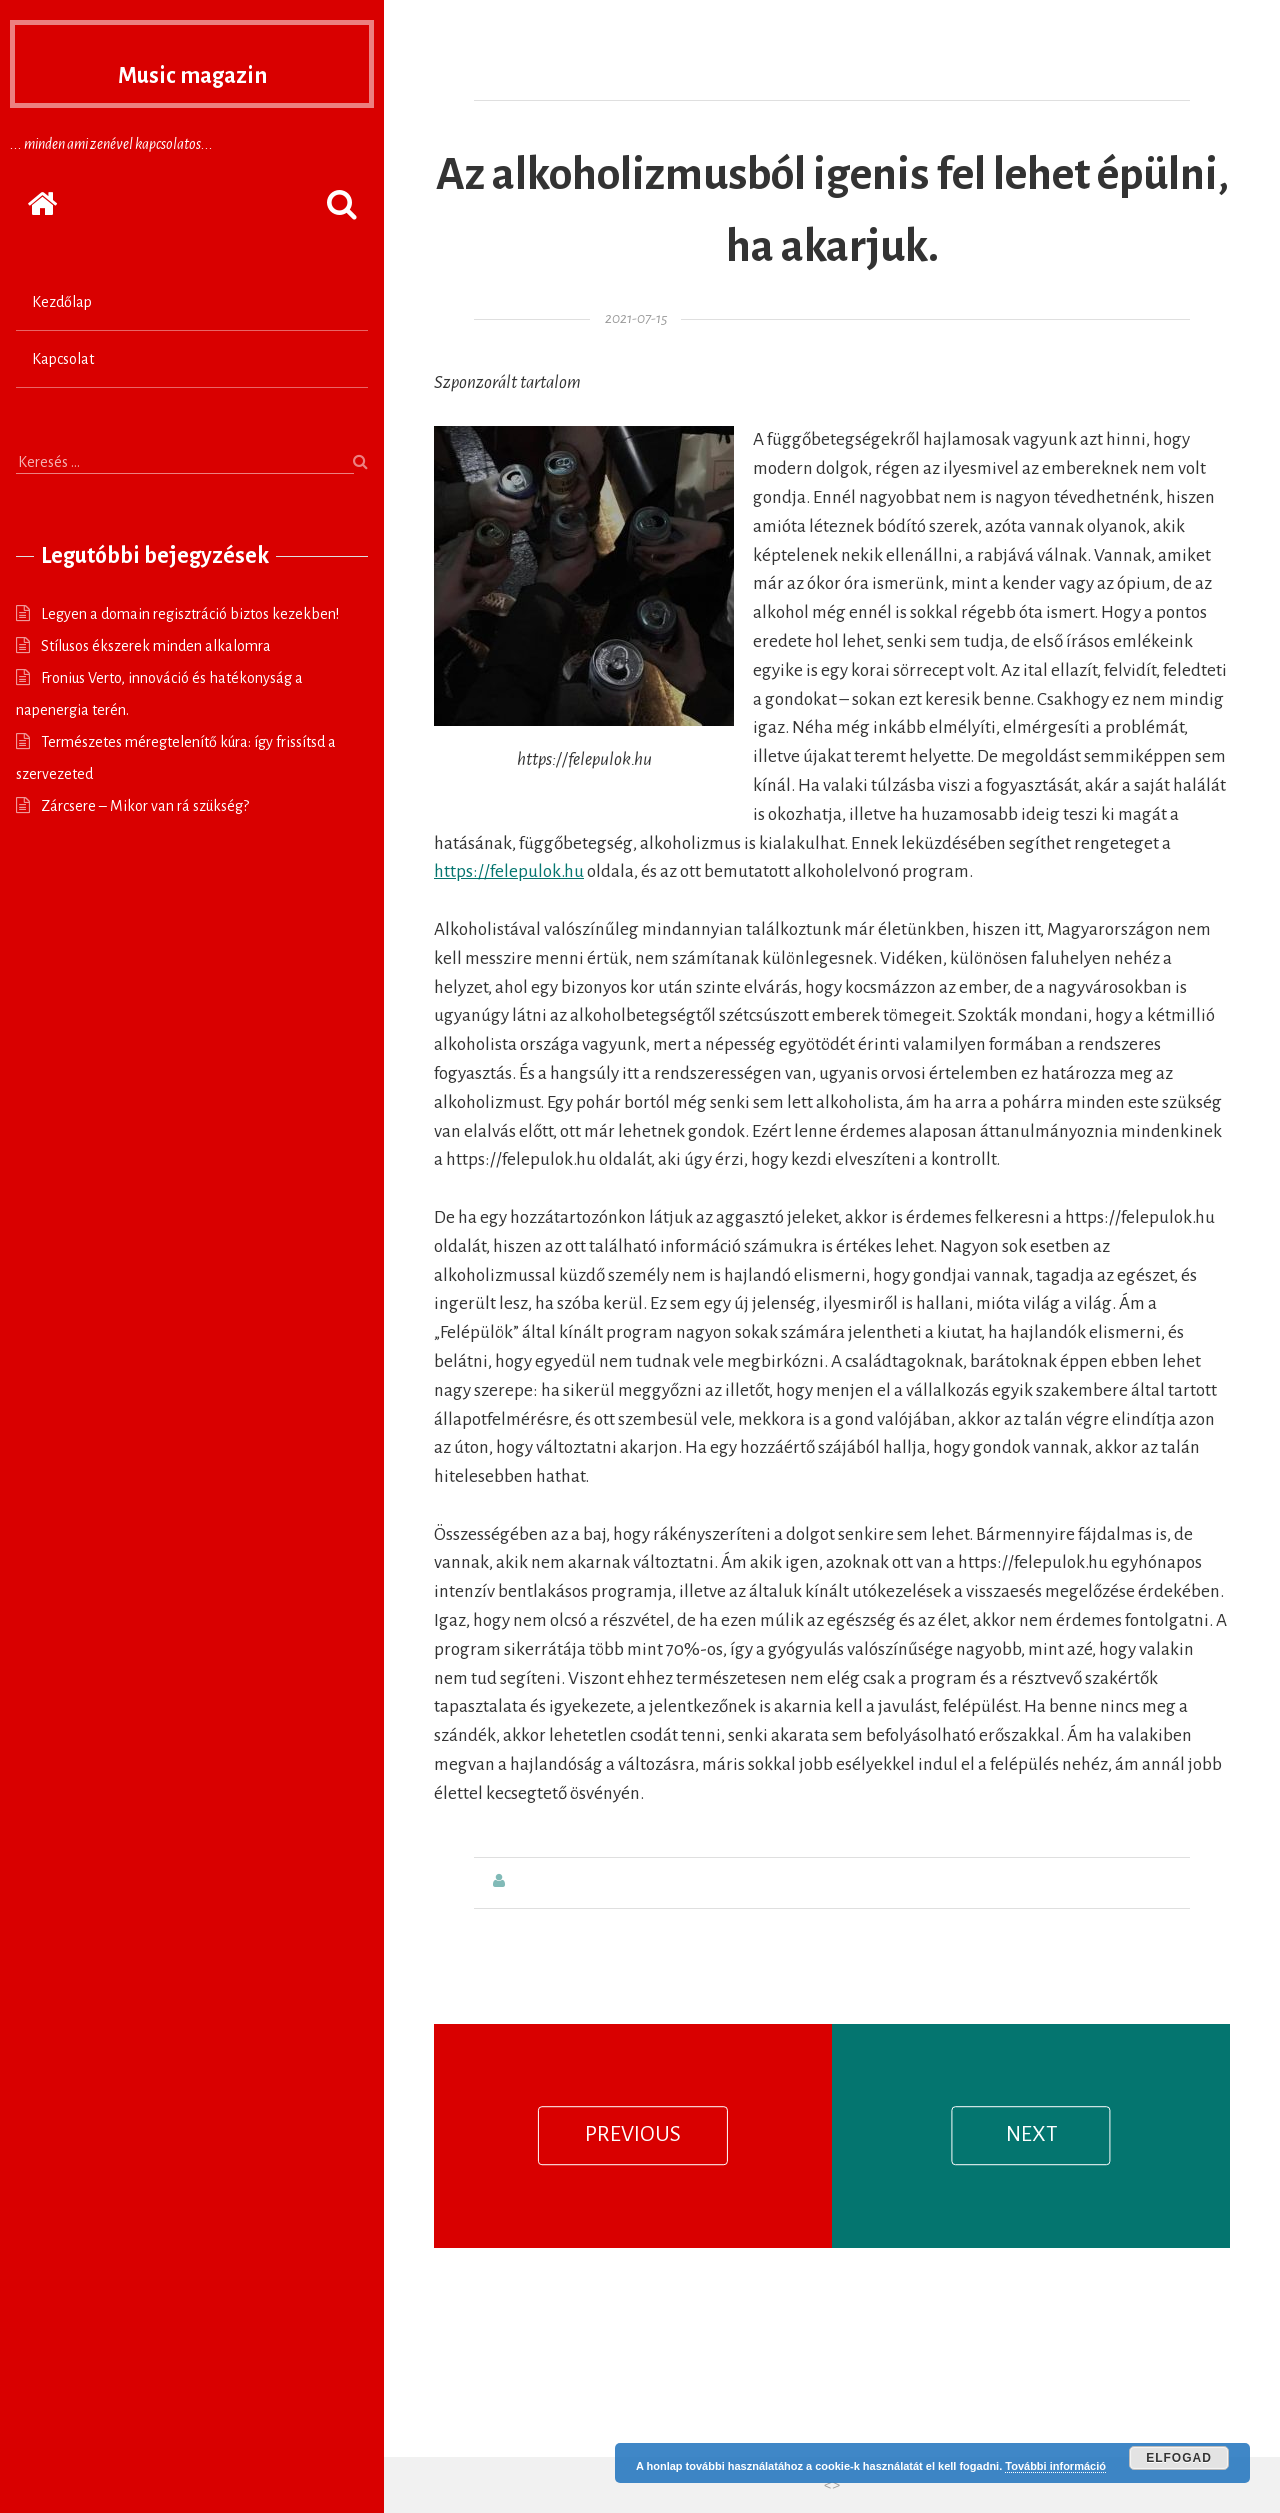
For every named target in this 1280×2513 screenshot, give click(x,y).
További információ (1055, 2466)
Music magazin (192, 70)
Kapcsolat (63, 359)
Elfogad (1179, 2458)
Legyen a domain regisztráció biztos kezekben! (190, 614)
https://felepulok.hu (509, 871)
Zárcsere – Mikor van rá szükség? (145, 806)
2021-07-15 (636, 318)
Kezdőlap (62, 302)
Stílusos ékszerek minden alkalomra (156, 646)
